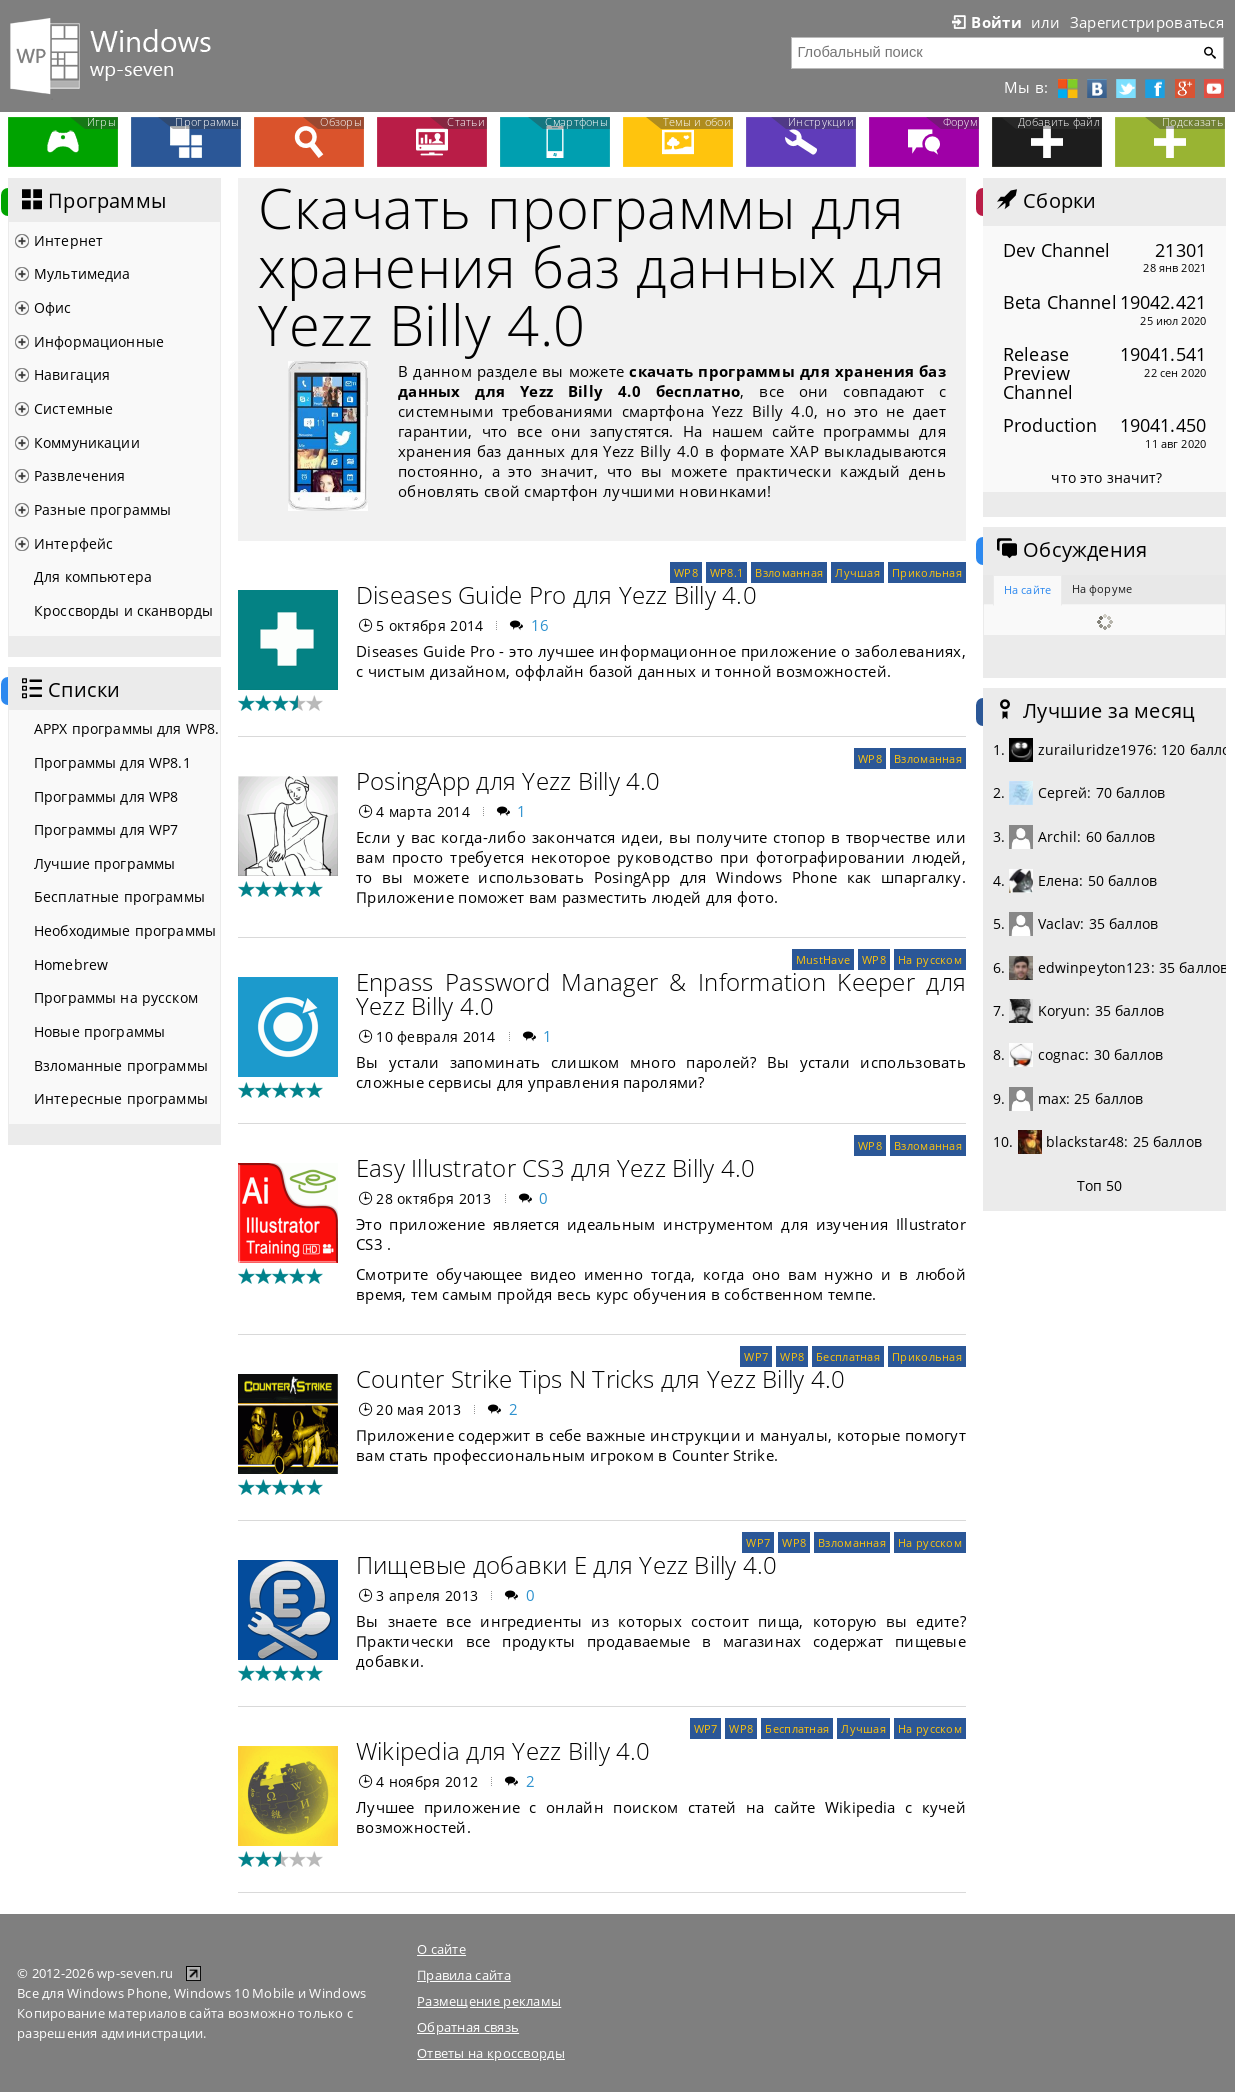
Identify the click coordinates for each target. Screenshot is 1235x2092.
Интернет (68, 240)
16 (540, 625)
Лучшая (857, 572)
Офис (53, 307)
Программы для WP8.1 (112, 762)
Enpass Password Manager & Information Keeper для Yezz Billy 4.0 (661, 993)
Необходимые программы (125, 930)
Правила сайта (464, 1975)
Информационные (99, 341)
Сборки (1044, 201)
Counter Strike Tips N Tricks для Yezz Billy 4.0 (600, 1378)
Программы (92, 201)
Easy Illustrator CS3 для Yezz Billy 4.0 (555, 1167)
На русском (930, 959)
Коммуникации (87, 442)
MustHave (823, 959)
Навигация (72, 374)
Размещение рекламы (489, 2001)
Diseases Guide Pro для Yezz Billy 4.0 (556, 594)
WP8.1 (726, 572)
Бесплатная (848, 1356)
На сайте (1027, 589)
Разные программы (102, 509)
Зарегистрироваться (1147, 22)
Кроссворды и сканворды (123, 610)
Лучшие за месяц (1094, 711)
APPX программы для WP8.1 (127, 728)
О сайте (441, 1949)
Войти (985, 22)
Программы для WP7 (106, 829)
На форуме (1102, 588)
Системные (73, 408)
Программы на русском (116, 997)
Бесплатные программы (119, 896)
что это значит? (1106, 477)
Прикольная (927, 572)
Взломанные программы (121, 1065)
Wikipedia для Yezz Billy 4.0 (503, 1750)
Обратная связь (468, 2027)
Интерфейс (73, 543)
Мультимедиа (82, 273)
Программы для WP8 (106, 796)
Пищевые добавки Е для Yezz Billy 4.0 (567, 1564)
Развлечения (80, 475)
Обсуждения (1070, 550)
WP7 (756, 1356)
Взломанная (789, 572)
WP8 (686, 572)
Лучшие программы (104, 863)
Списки (69, 690)
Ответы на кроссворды (491, 2053)
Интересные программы (121, 1098)
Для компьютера (93, 576)
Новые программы (99, 1031)
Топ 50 (1100, 1185)
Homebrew (71, 964)
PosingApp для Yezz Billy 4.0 (508, 780)
